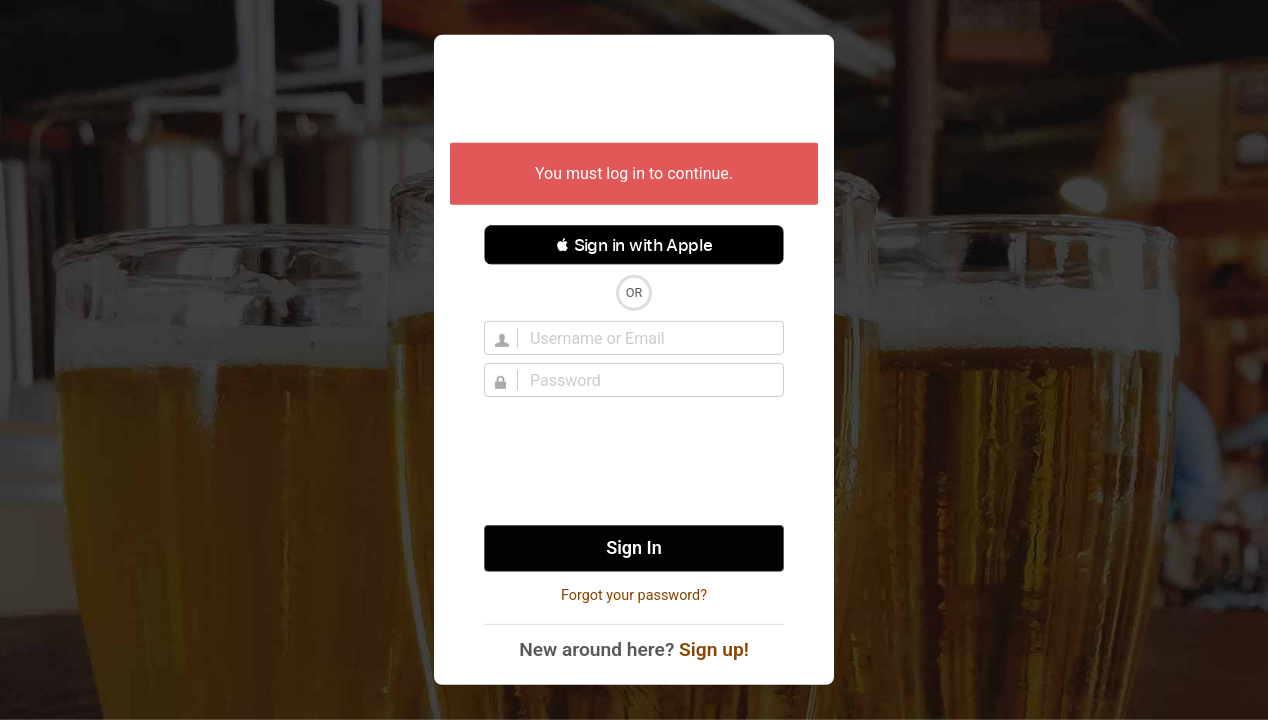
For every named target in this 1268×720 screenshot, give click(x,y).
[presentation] (634, 461)
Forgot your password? (634, 595)
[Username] (646, 338)
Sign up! (714, 649)
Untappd (634, 91)
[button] (634, 245)
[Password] (646, 380)
